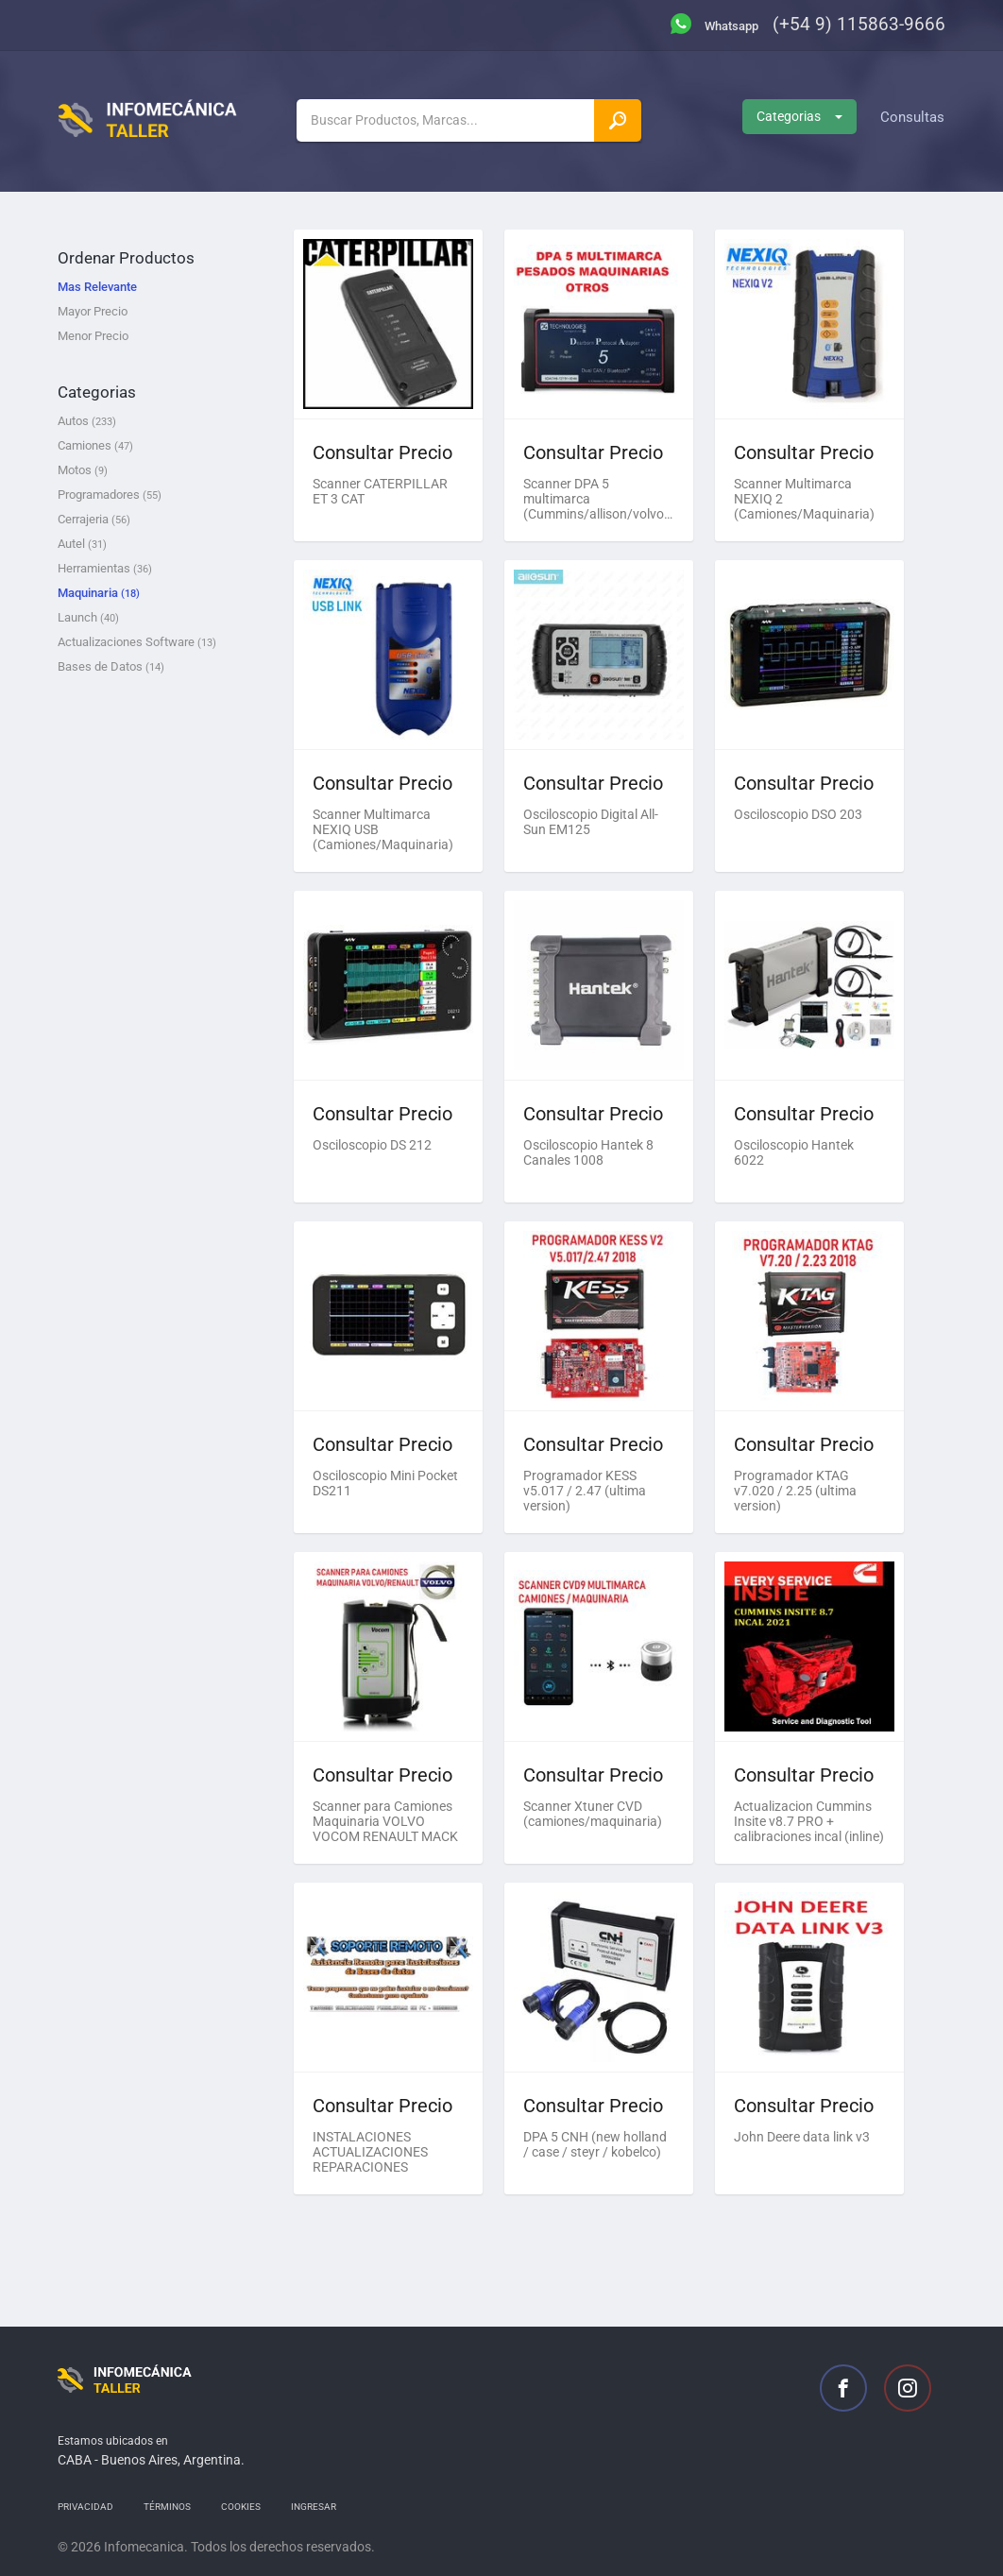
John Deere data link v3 (802, 2136)
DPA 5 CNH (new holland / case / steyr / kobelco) (595, 2144)
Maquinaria (99, 593)
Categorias (799, 116)
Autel (82, 544)
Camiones (95, 445)
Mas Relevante (97, 287)
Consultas (912, 117)
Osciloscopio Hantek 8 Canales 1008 (588, 1152)
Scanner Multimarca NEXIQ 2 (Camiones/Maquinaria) (804, 498)
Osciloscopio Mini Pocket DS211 (385, 1483)
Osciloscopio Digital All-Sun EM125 (590, 822)
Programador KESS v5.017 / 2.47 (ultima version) (584, 1490)
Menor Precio (93, 336)
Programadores (110, 494)
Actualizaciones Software (137, 642)
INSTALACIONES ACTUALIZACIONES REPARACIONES (370, 2152)
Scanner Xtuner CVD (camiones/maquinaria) (592, 1814)
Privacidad (85, 2506)
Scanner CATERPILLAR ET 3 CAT (380, 491)
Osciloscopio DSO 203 (798, 814)
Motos (83, 470)
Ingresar (313, 2506)
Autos (87, 421)
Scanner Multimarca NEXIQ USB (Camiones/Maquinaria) (383, 829)
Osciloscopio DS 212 (372, 1144)
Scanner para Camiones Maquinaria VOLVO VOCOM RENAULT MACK (385, 1821)
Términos (167, 2506)
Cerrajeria (94, 519)
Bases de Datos (111, 666)
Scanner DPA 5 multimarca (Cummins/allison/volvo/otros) (598, 498)
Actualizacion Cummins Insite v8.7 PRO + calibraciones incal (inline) (809, 1821)
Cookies (241, 2506)
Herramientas (105, 568)
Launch (88, 617)
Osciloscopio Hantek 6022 (794, 1152)
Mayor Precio (93, 311)
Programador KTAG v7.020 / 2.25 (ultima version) (795, 1490)
